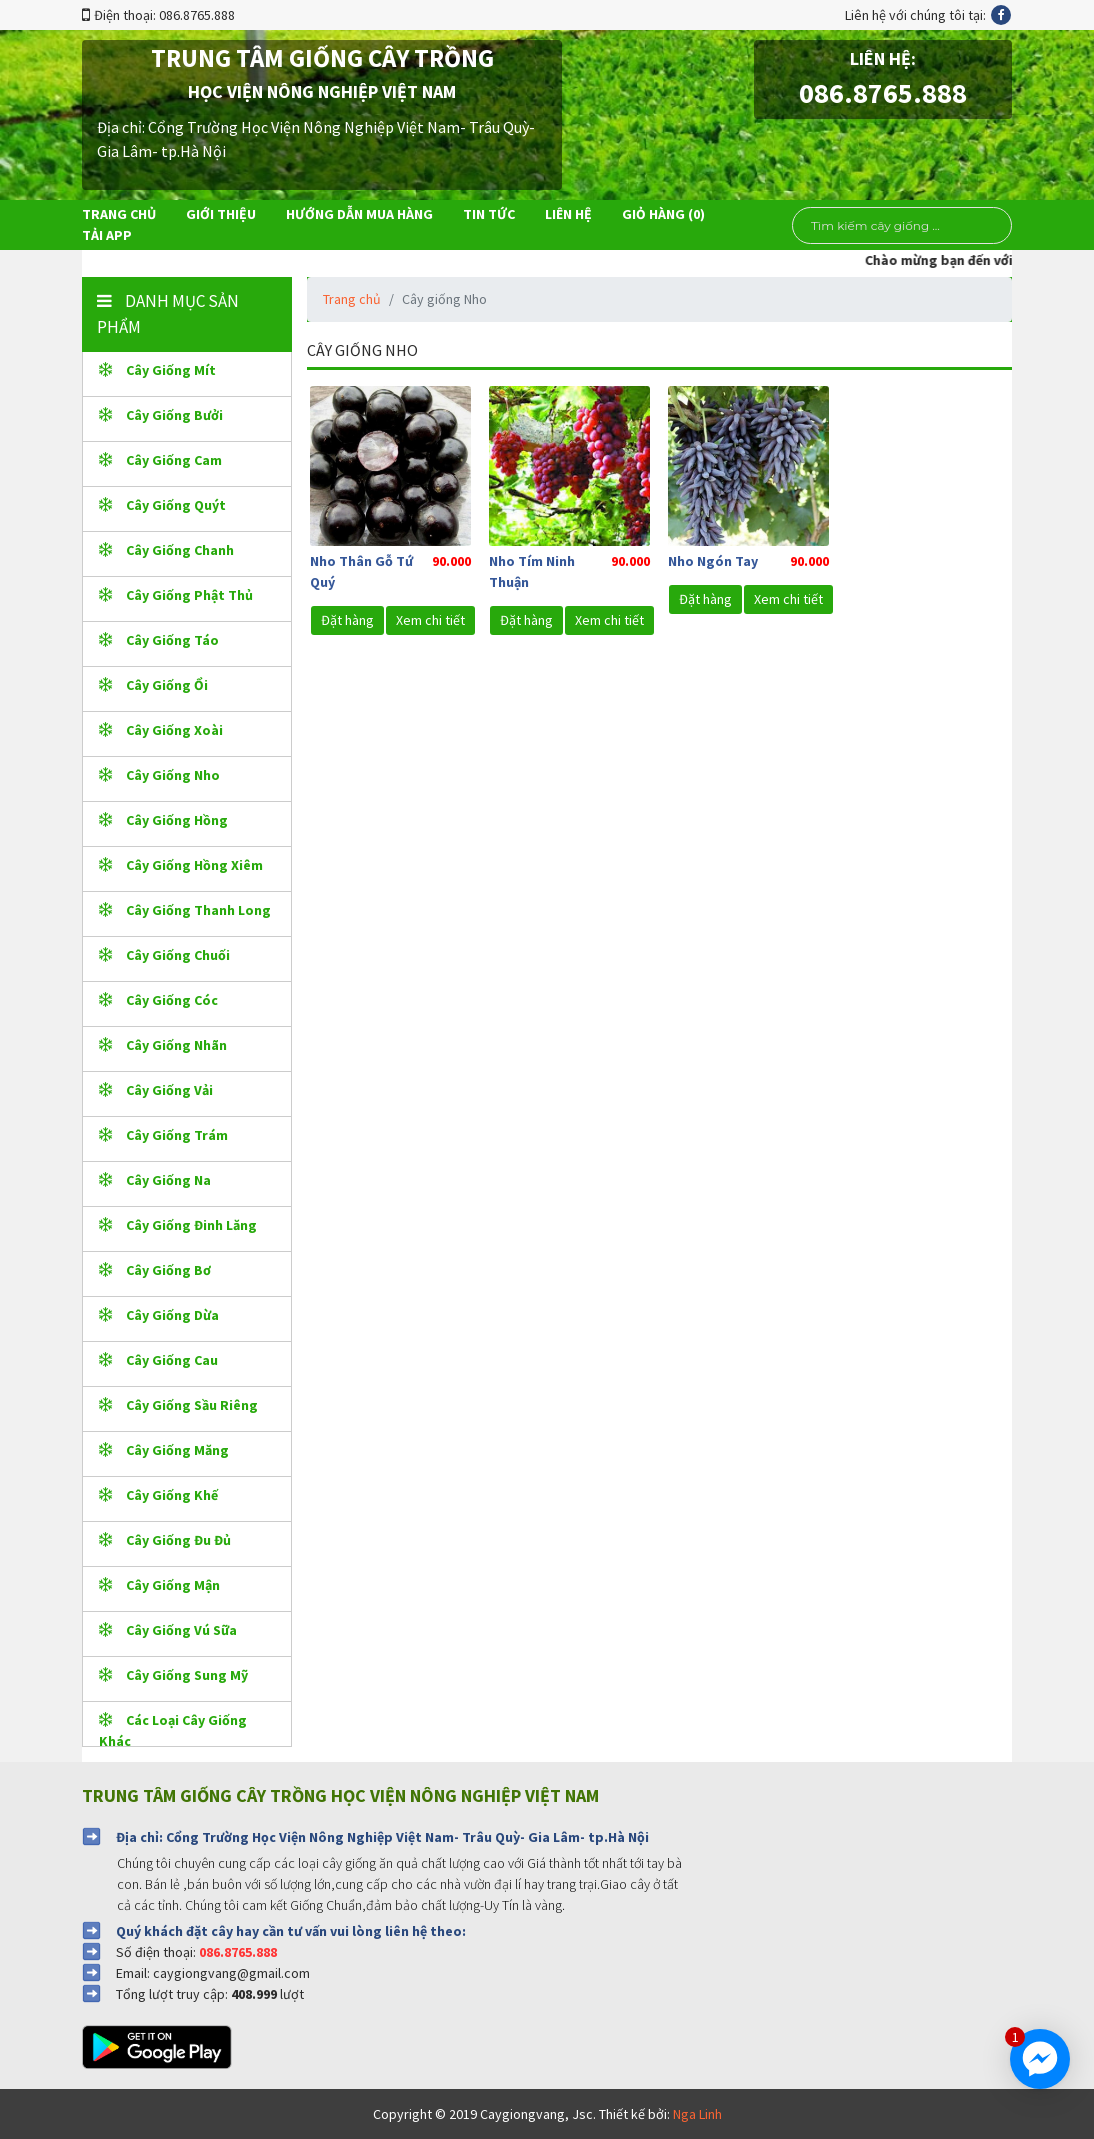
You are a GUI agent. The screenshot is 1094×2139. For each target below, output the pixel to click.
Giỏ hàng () (663, 214)
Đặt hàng (347, 620)
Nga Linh (697, 2114)
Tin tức (489, 214)
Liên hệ (568, 214)
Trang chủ (119, 214)
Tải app (107, 235)
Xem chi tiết (430, 620)
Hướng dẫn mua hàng (359, 214)
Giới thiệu (221, 214)
